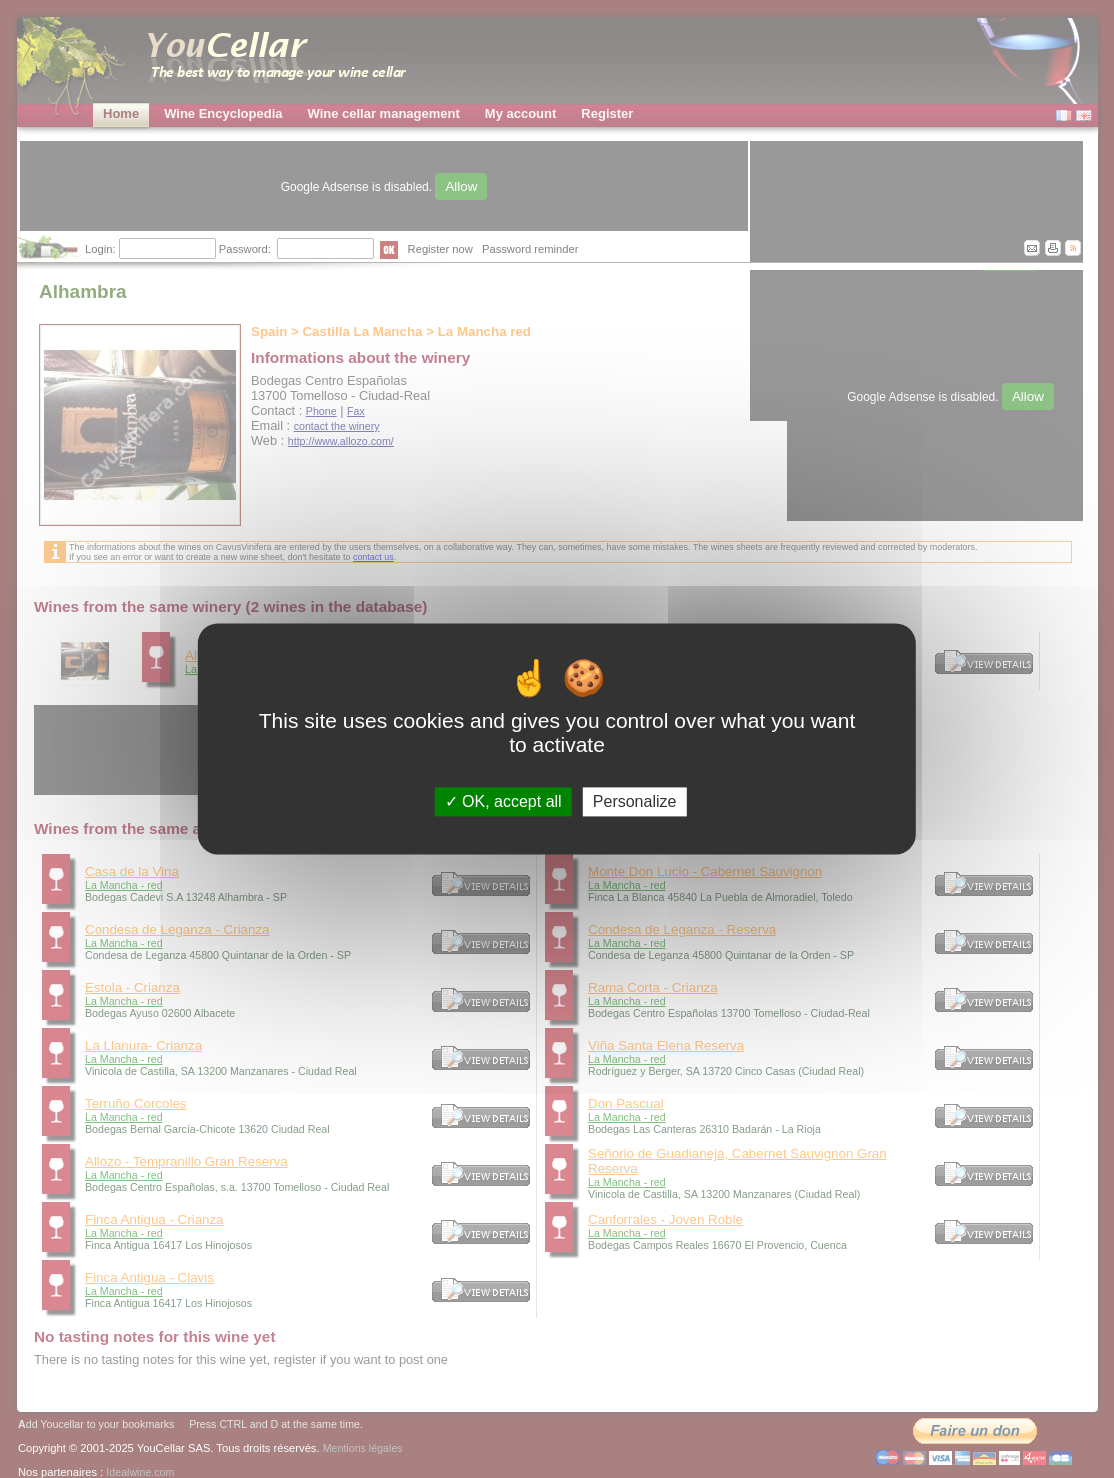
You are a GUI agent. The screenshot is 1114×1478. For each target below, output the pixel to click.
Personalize (635, 801)
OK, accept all (503, 801)
